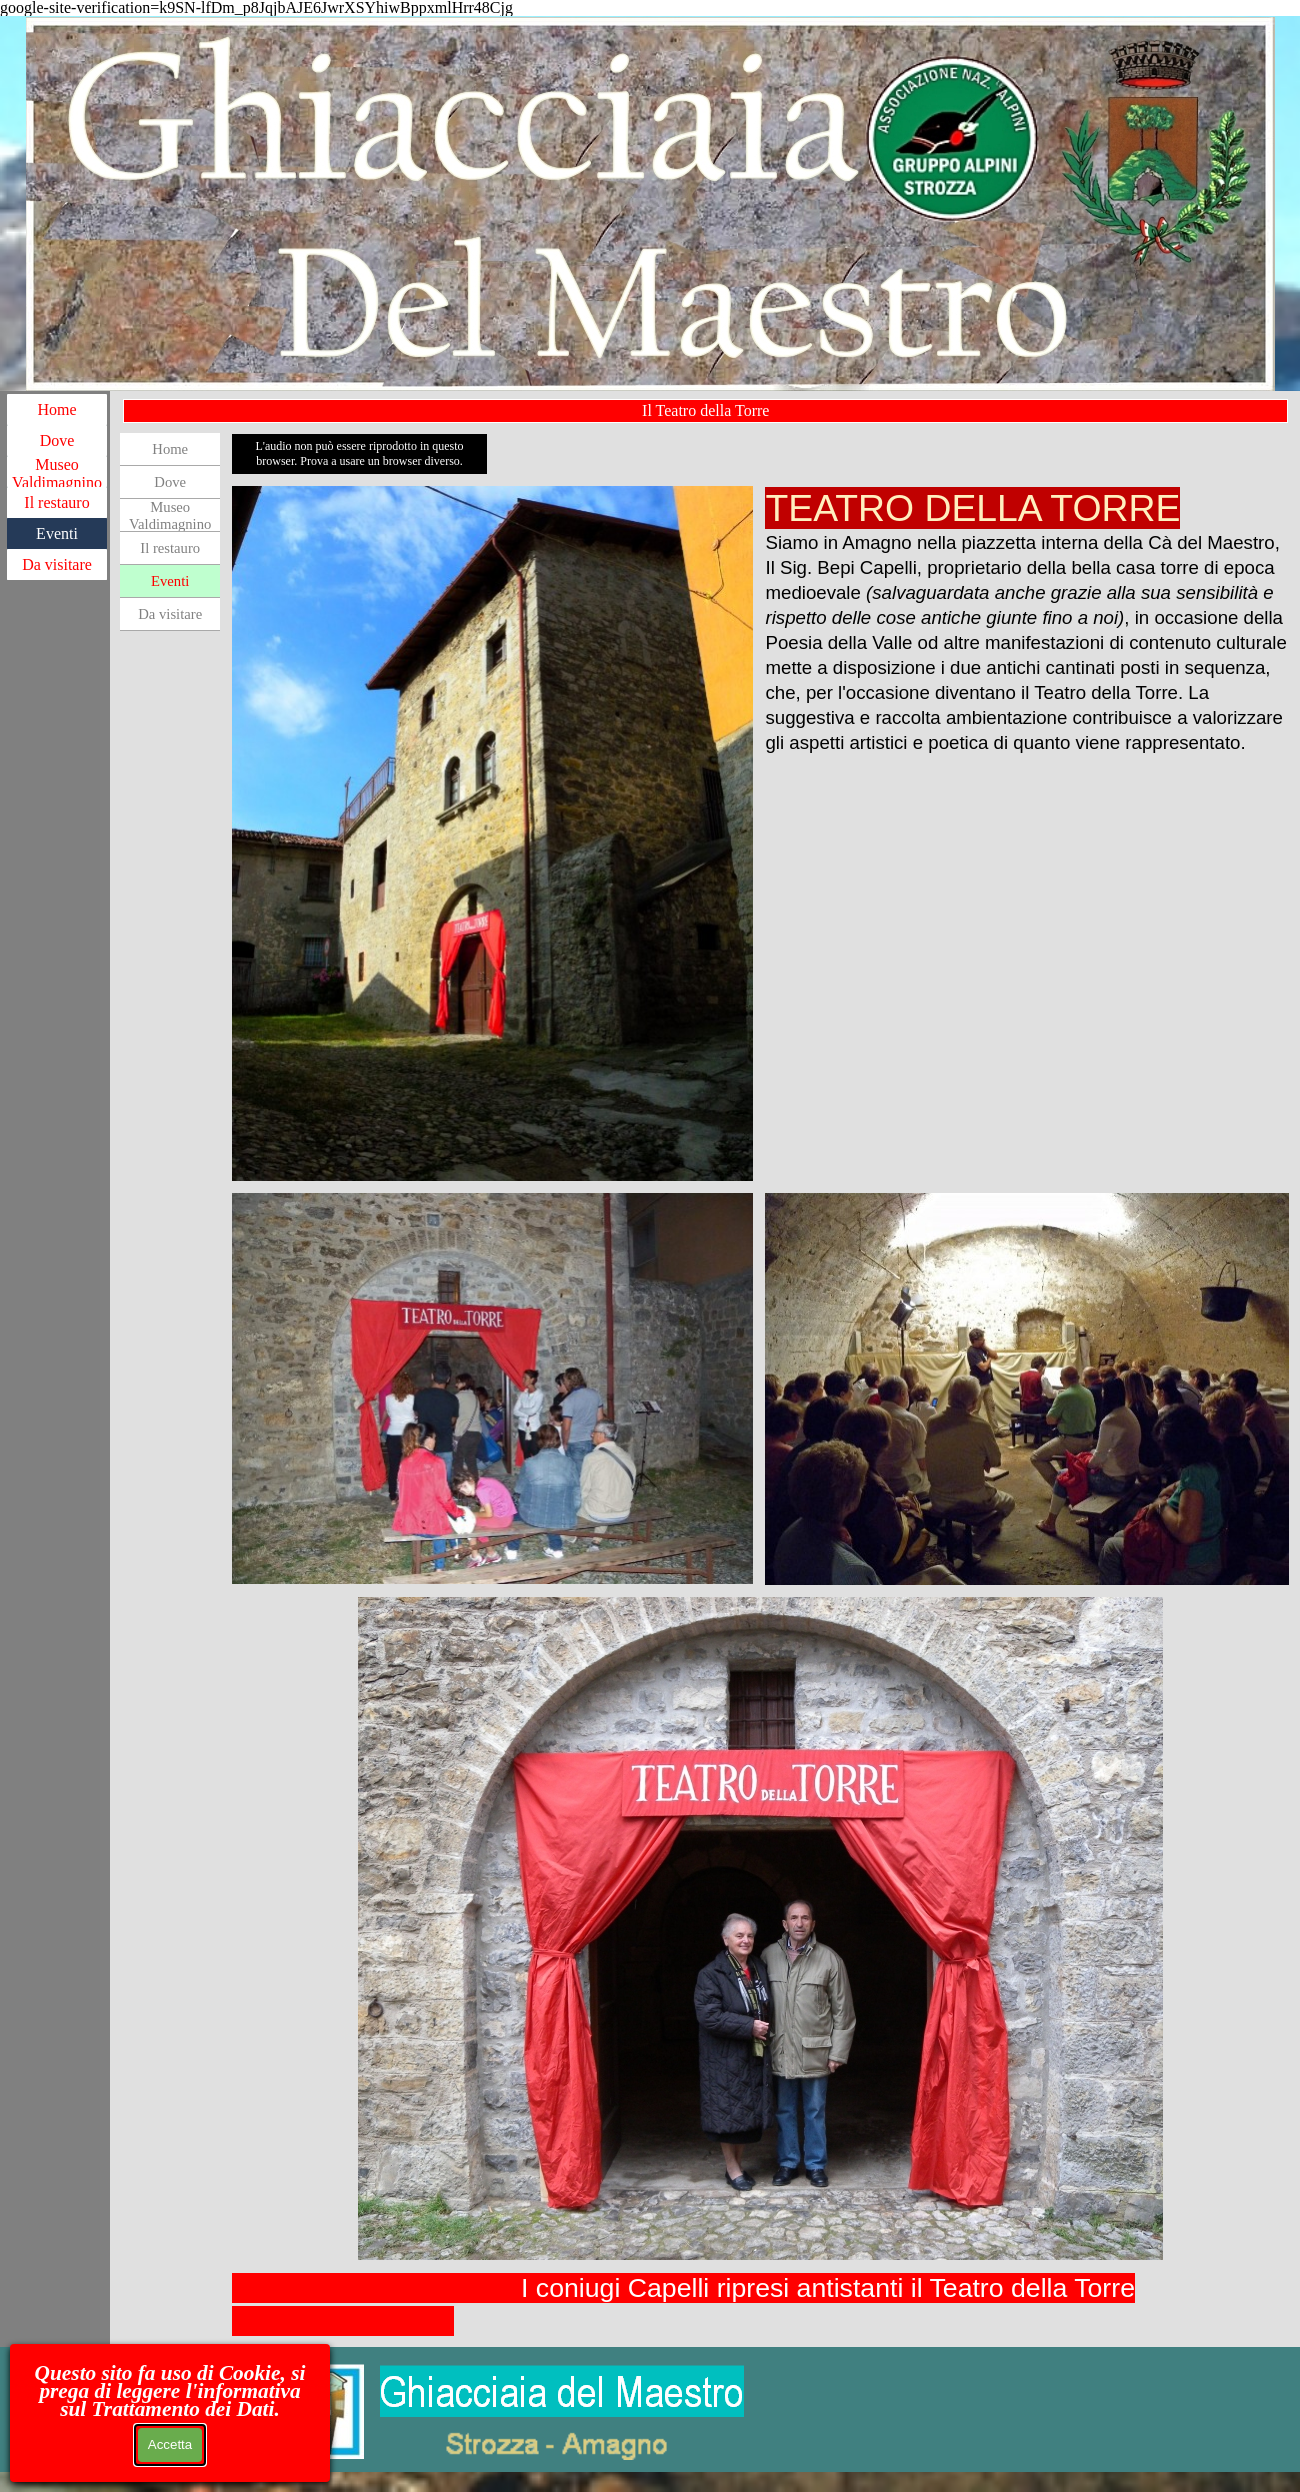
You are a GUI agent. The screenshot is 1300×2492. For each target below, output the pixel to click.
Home (56, 409)
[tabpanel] (1026, 620)
